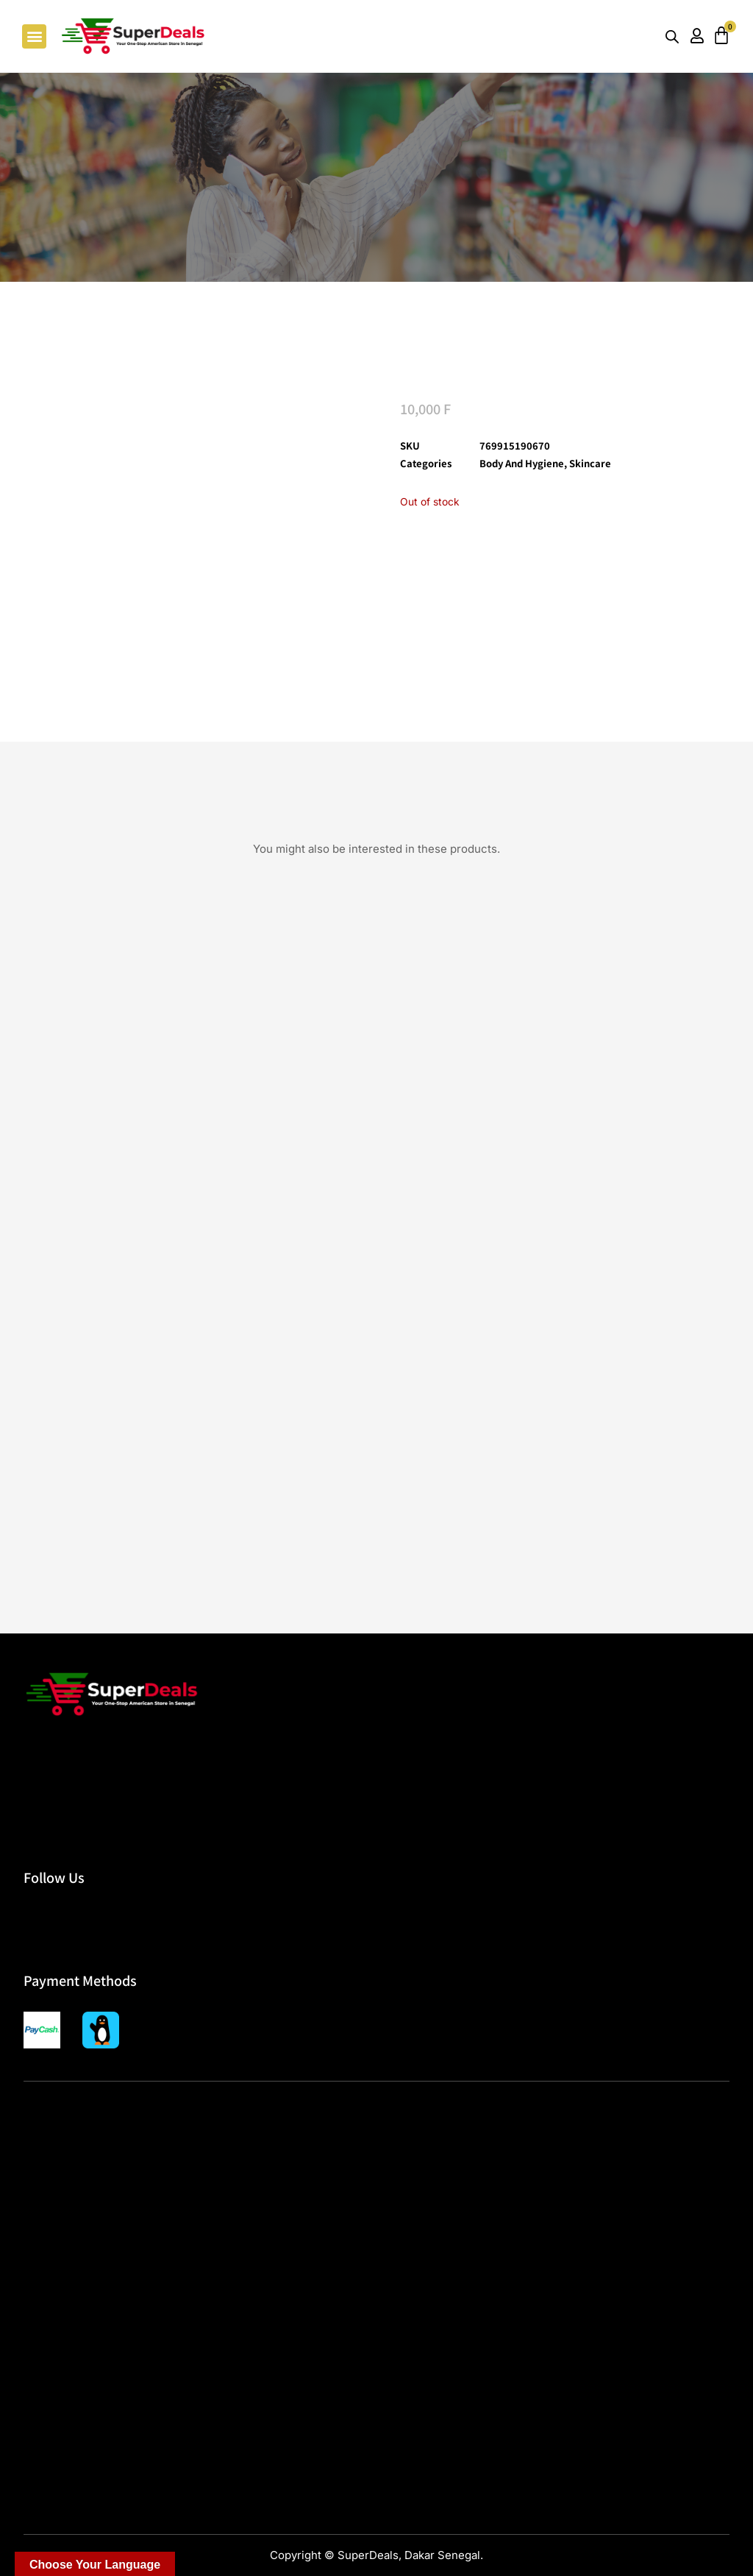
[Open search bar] (672, 36)
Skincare (590, 463)
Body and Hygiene (521, 463)
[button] (34, 36)
